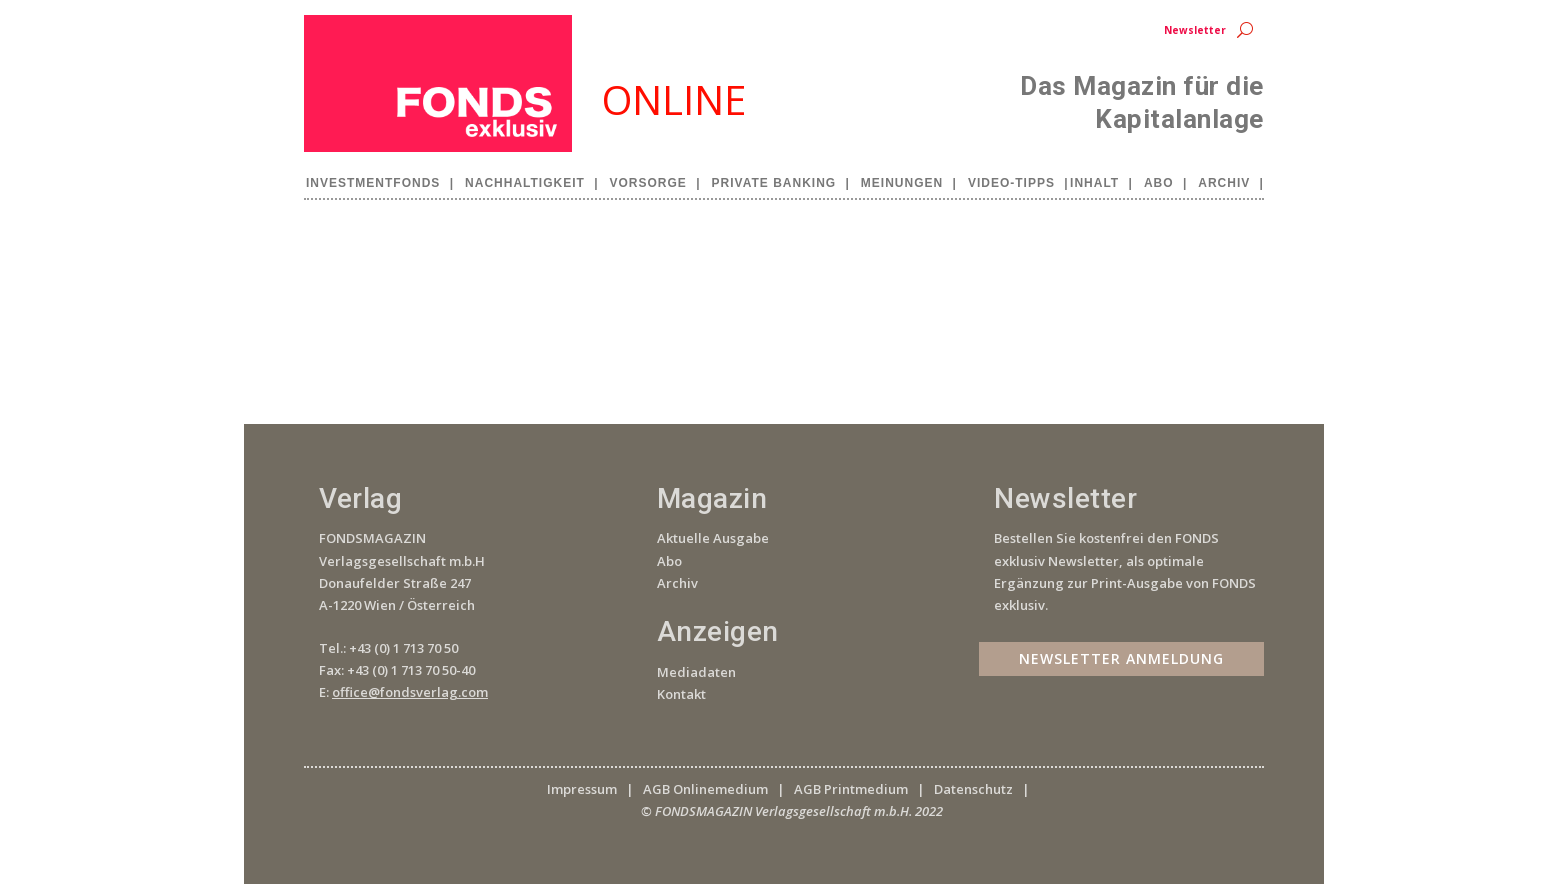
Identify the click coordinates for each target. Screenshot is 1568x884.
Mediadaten (696, 672)
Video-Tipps (1011, 183)
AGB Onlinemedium (705, 789)
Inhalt (1094, 183)
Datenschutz (973, 789)
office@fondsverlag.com (410, 692)
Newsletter (1195, 30)
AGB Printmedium (851, 789)
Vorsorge (648, 183)
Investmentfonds (373, 183)
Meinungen (902, 183)
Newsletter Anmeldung (1121, 658)
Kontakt (681, 694)
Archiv (1224, 183)
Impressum (582, 789)
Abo (1159, 183)
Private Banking (774, 183)
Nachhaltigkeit (525, 183)
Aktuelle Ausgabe (713, 538)
